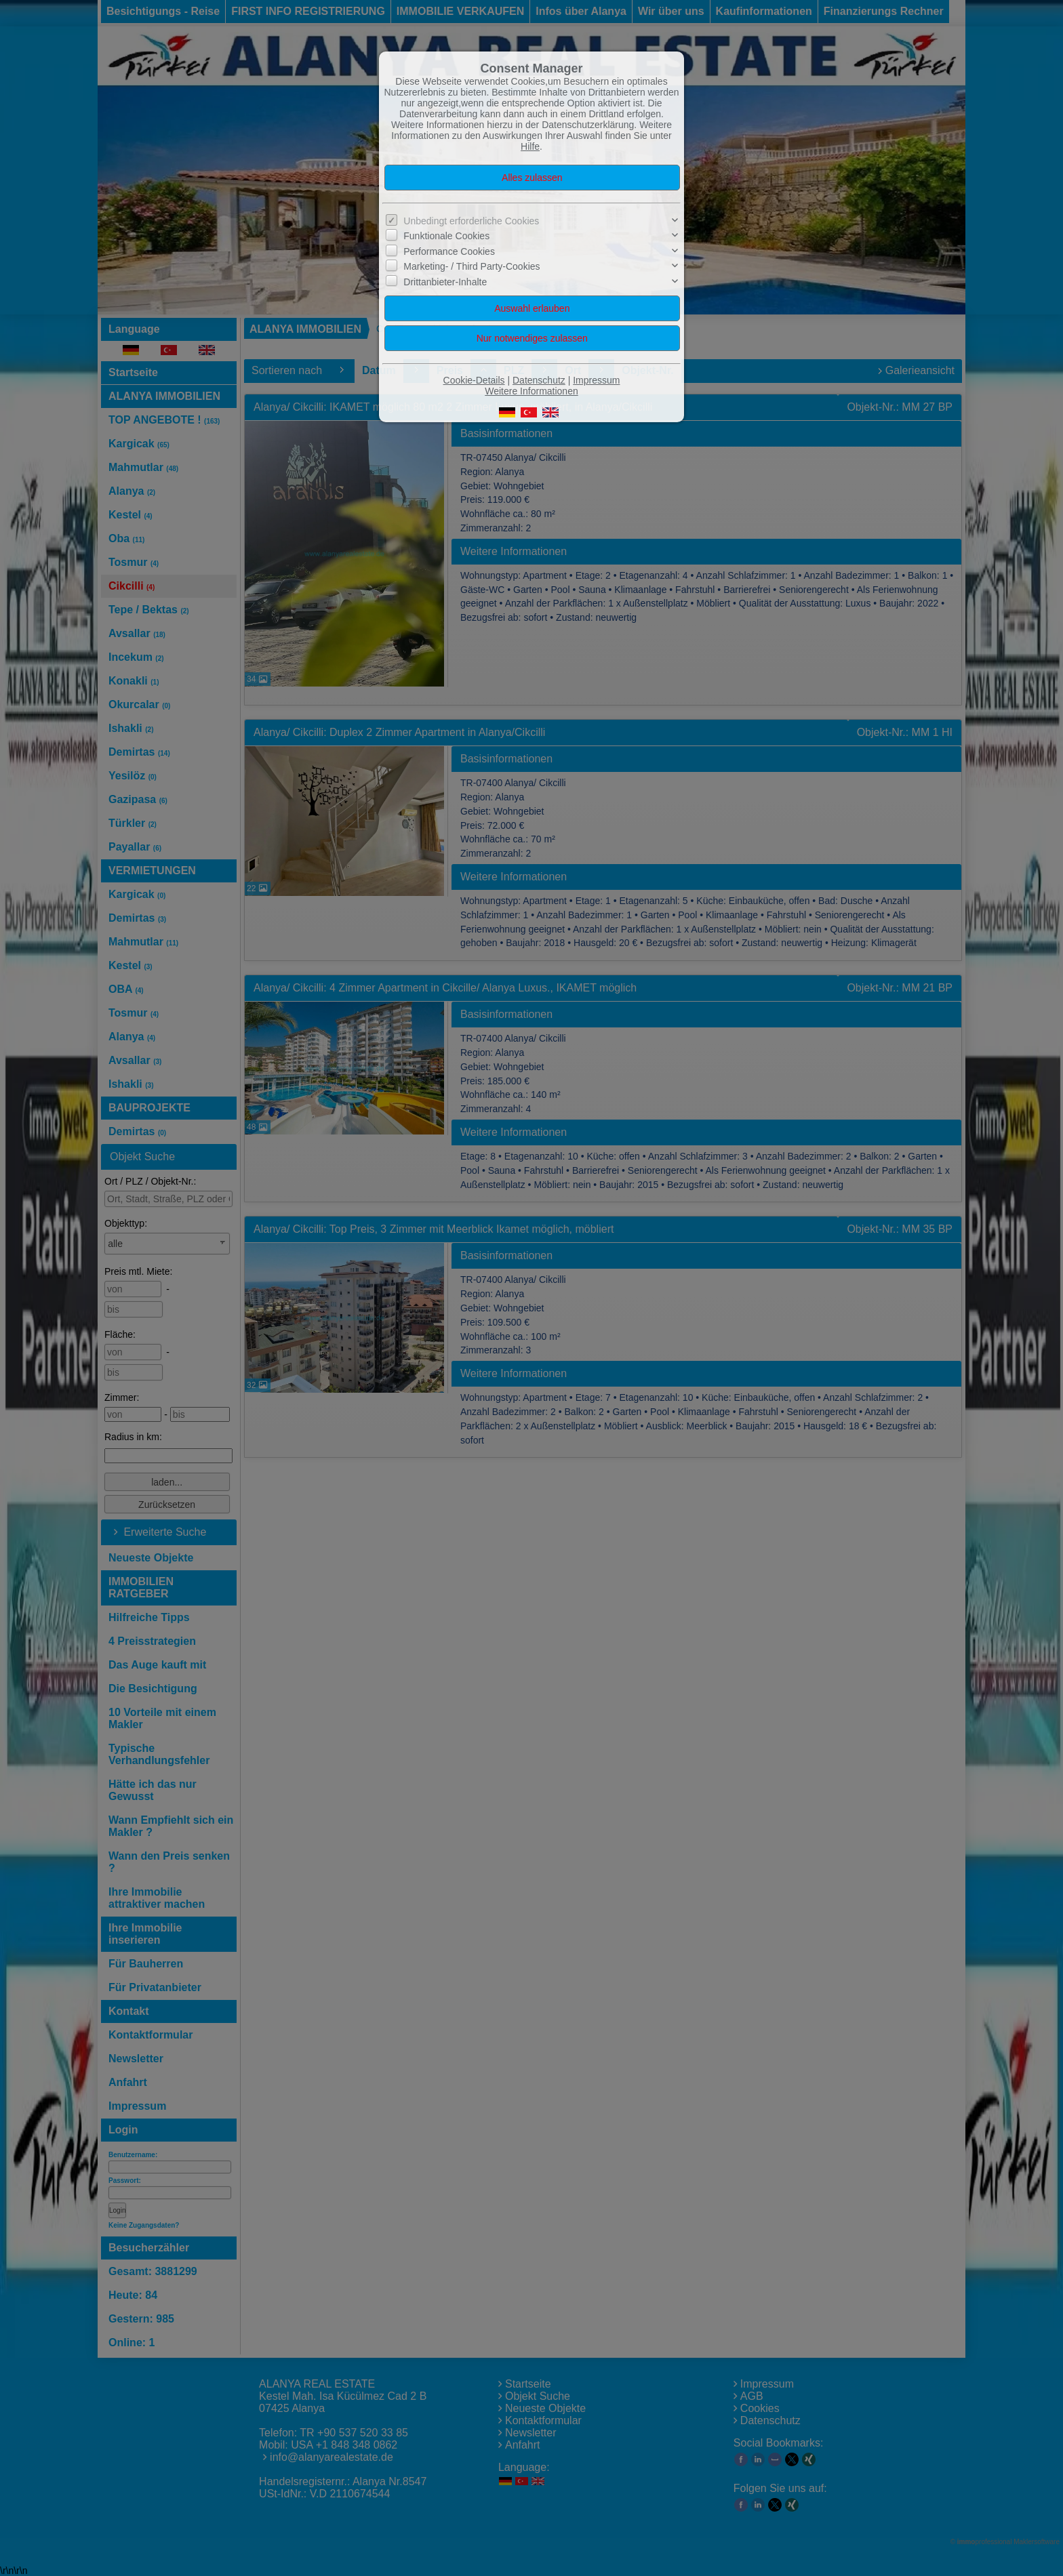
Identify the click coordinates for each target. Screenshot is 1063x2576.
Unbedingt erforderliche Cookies (471, 221)
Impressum (596, 380)
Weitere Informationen (531, 391)
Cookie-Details (474, 380)
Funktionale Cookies (446, 235)
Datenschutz (539, 380)
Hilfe (530, 146)
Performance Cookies (449, 251)
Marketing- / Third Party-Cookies (471, 266)
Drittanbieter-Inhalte (445, 281)
